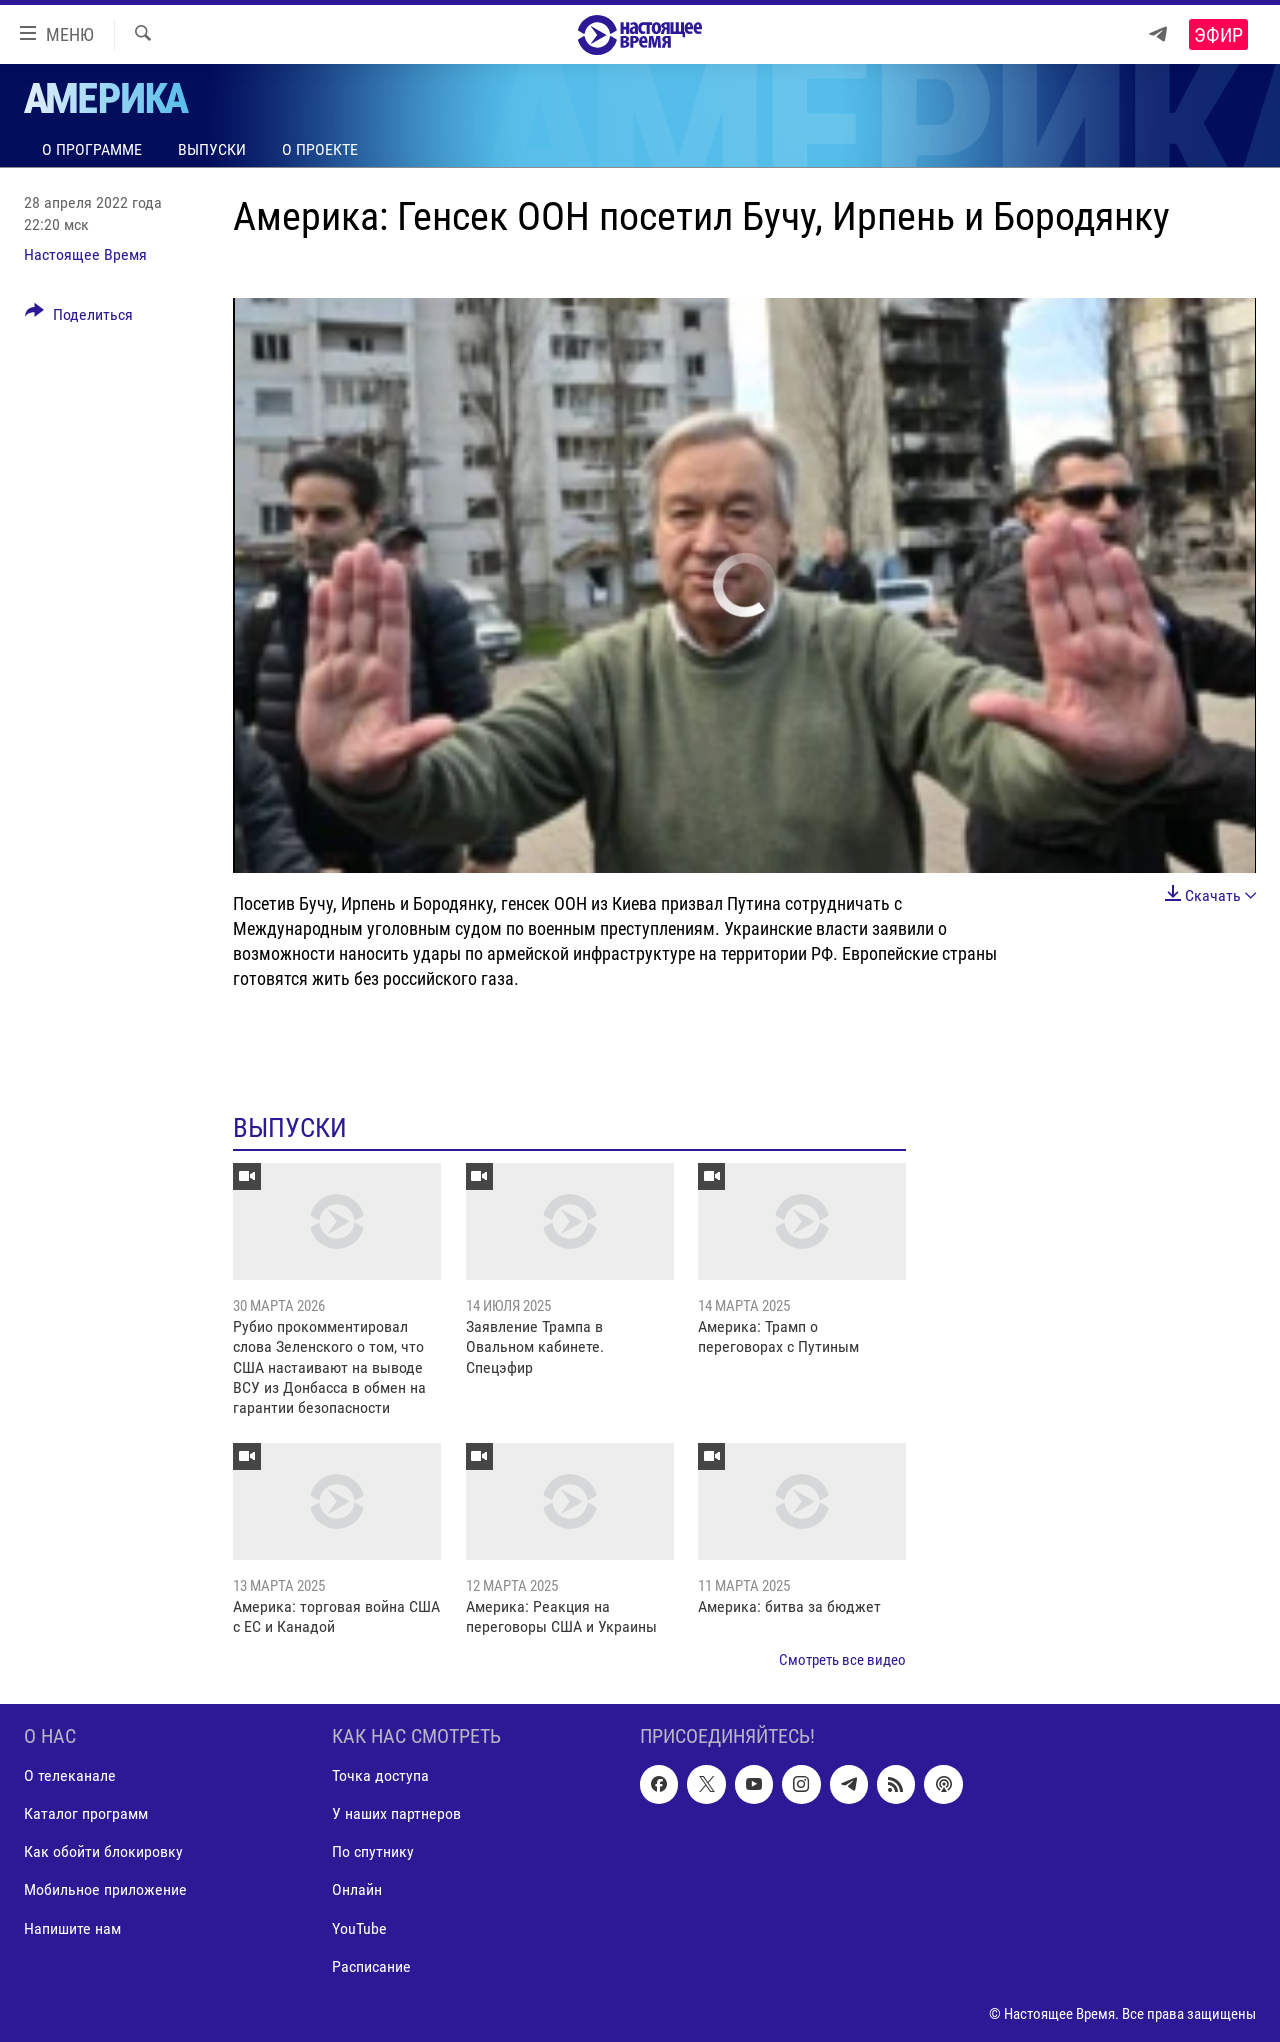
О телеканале (70, 1776)
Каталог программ (86, 1814)
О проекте (320, 149)
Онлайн (357, 1890)
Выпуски (212, 149)
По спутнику (373, 1852)
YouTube (359, 1928)
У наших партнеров (396, 1814)
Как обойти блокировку (103, 1852)
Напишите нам (72, 1928)
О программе (92, 149)
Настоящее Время (85, 254)
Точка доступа (380, 1776)
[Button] (79, 318)
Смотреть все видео (842, 1660)
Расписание (371, 1966)
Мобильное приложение (105, 1890)
